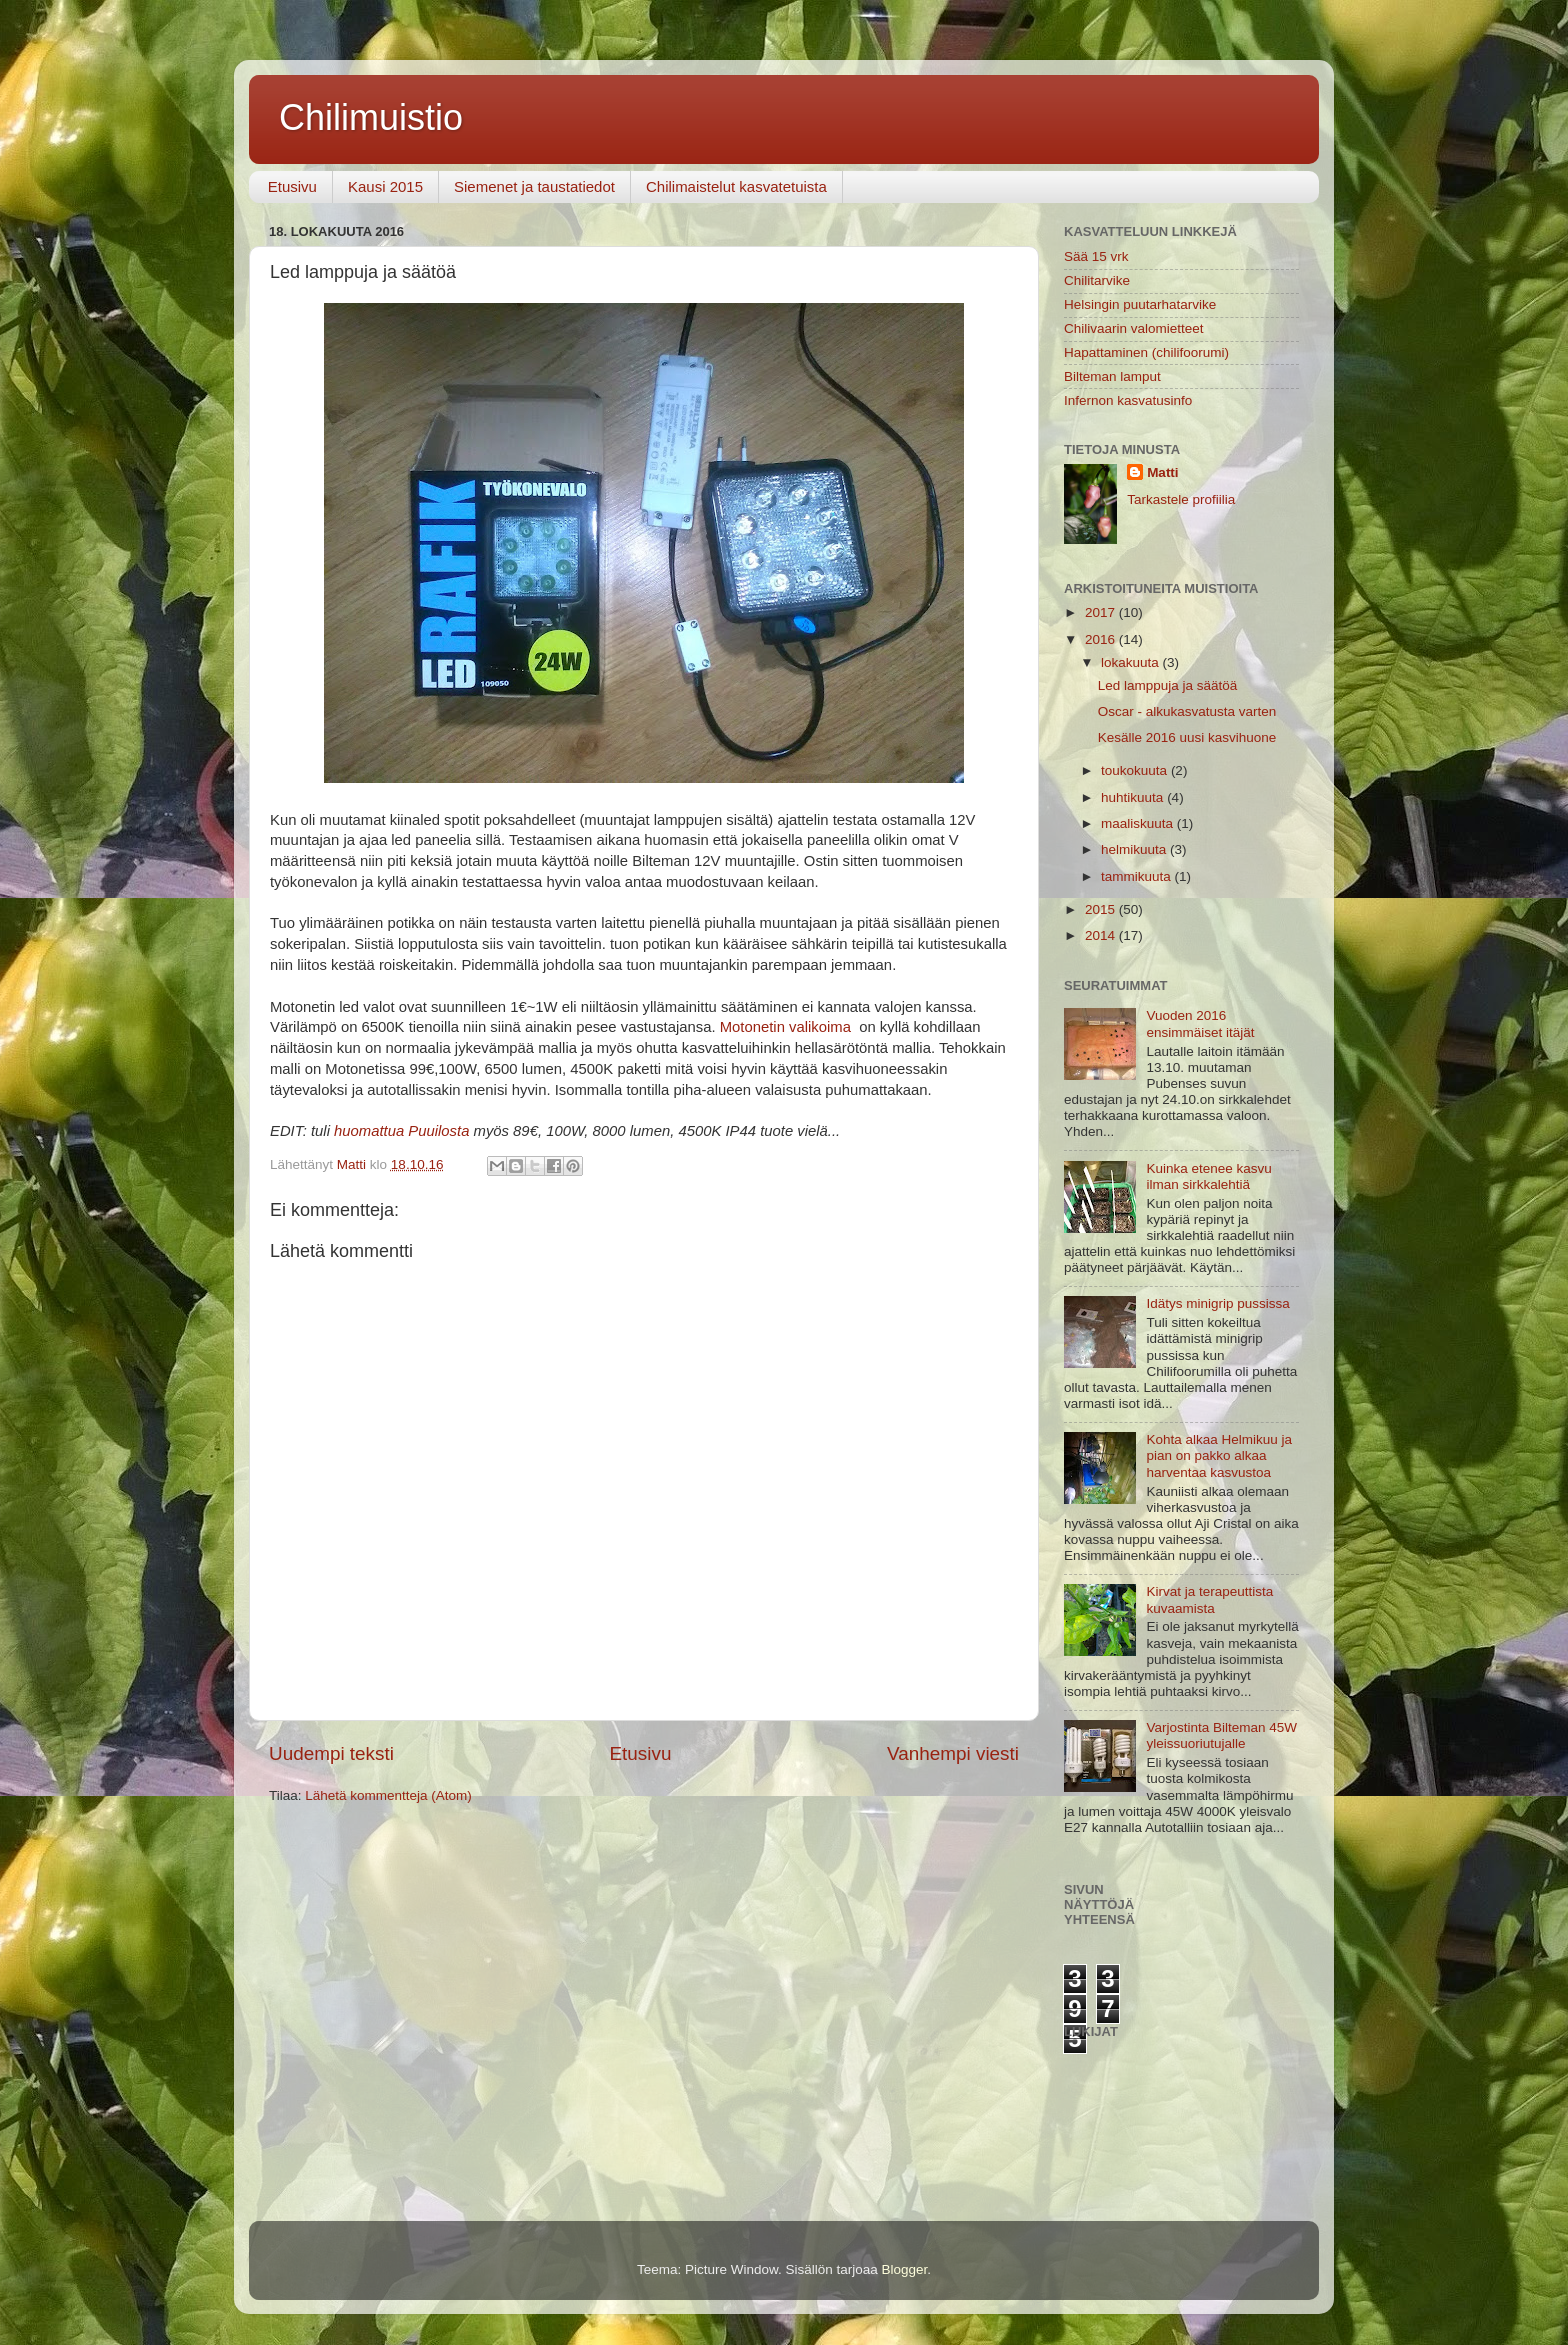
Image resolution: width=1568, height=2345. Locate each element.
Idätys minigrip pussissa (1217, 1303)
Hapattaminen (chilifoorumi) (1146, 352)
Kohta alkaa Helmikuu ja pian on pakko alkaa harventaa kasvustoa (1219, 1455)
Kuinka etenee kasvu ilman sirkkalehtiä (1208, 1176)
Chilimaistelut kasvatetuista (736, 186)
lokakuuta (1132, 662)
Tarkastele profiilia (1181, 499)
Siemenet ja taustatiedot (534, 186)
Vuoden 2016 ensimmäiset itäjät (1200, 1023)
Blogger (905, 2269)
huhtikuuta (1134, 797)
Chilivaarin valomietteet (1134, 328)
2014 (1102, 935)
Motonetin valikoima (785, 1027)
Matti (1163, 472)
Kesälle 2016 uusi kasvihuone (1187, 737)
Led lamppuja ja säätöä (1168, 685)
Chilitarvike (1097, 280)
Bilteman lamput (1112, 376)
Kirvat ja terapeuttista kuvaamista (1209, 1599)
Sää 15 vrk (1096, 256)
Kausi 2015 (385, 186)
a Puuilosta (432, 1131)
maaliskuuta (1139, 823)
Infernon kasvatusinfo (1128, 400)
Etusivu (292, 186)
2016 (1102, 639)
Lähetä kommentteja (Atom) (388, 1795)
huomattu (365, 1131)
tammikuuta (1138, 876)
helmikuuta (1135, 849)
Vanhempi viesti (953, 1753)
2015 (1102, 909)
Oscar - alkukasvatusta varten (1187, 711)
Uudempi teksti (331, 1753)
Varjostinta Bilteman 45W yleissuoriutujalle (1221, 1735)
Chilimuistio (371, 117)
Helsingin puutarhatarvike (1140, 304)
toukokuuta (1136, 770)
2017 (1102, 612)
